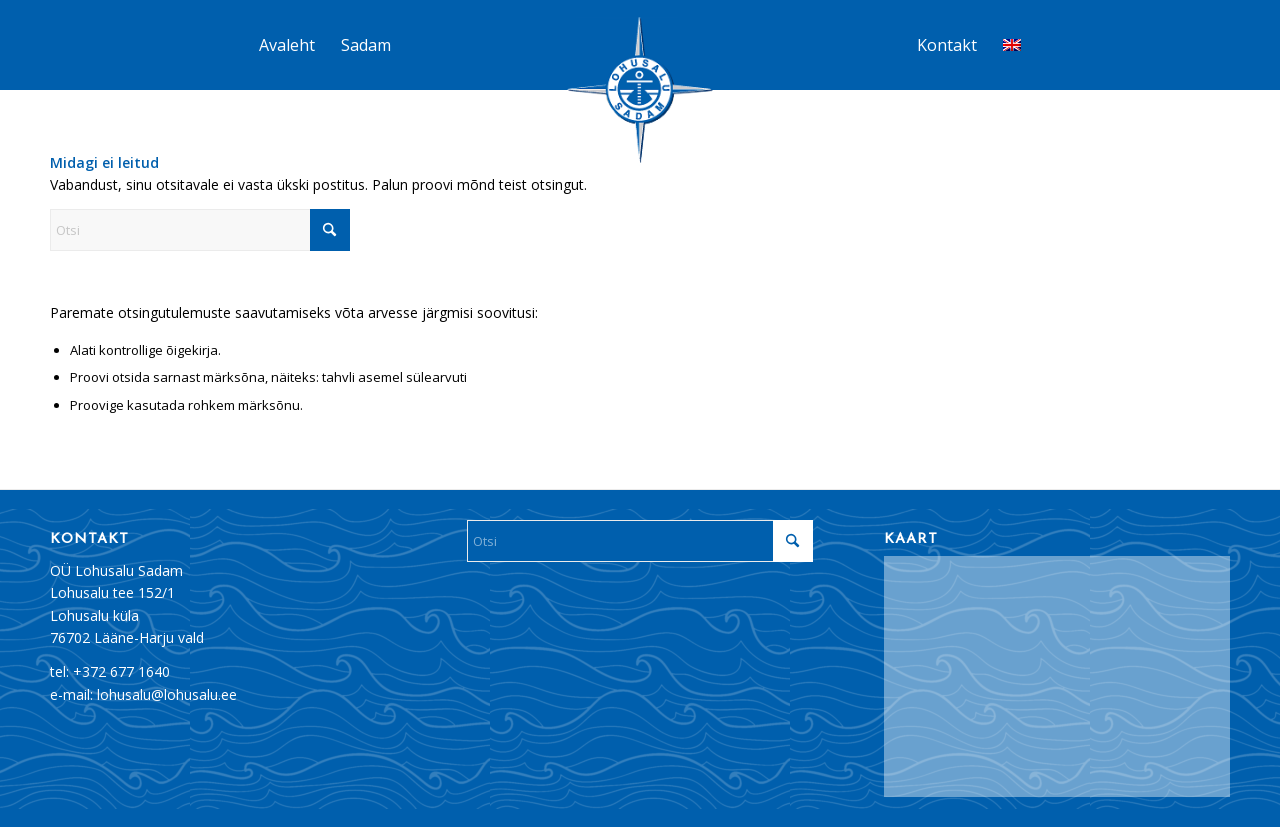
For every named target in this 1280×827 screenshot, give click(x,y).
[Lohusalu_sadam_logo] (640, 92)
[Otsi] (200, 230)
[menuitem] (287, 45)
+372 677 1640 (121, 671)
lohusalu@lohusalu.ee (167, 694)
